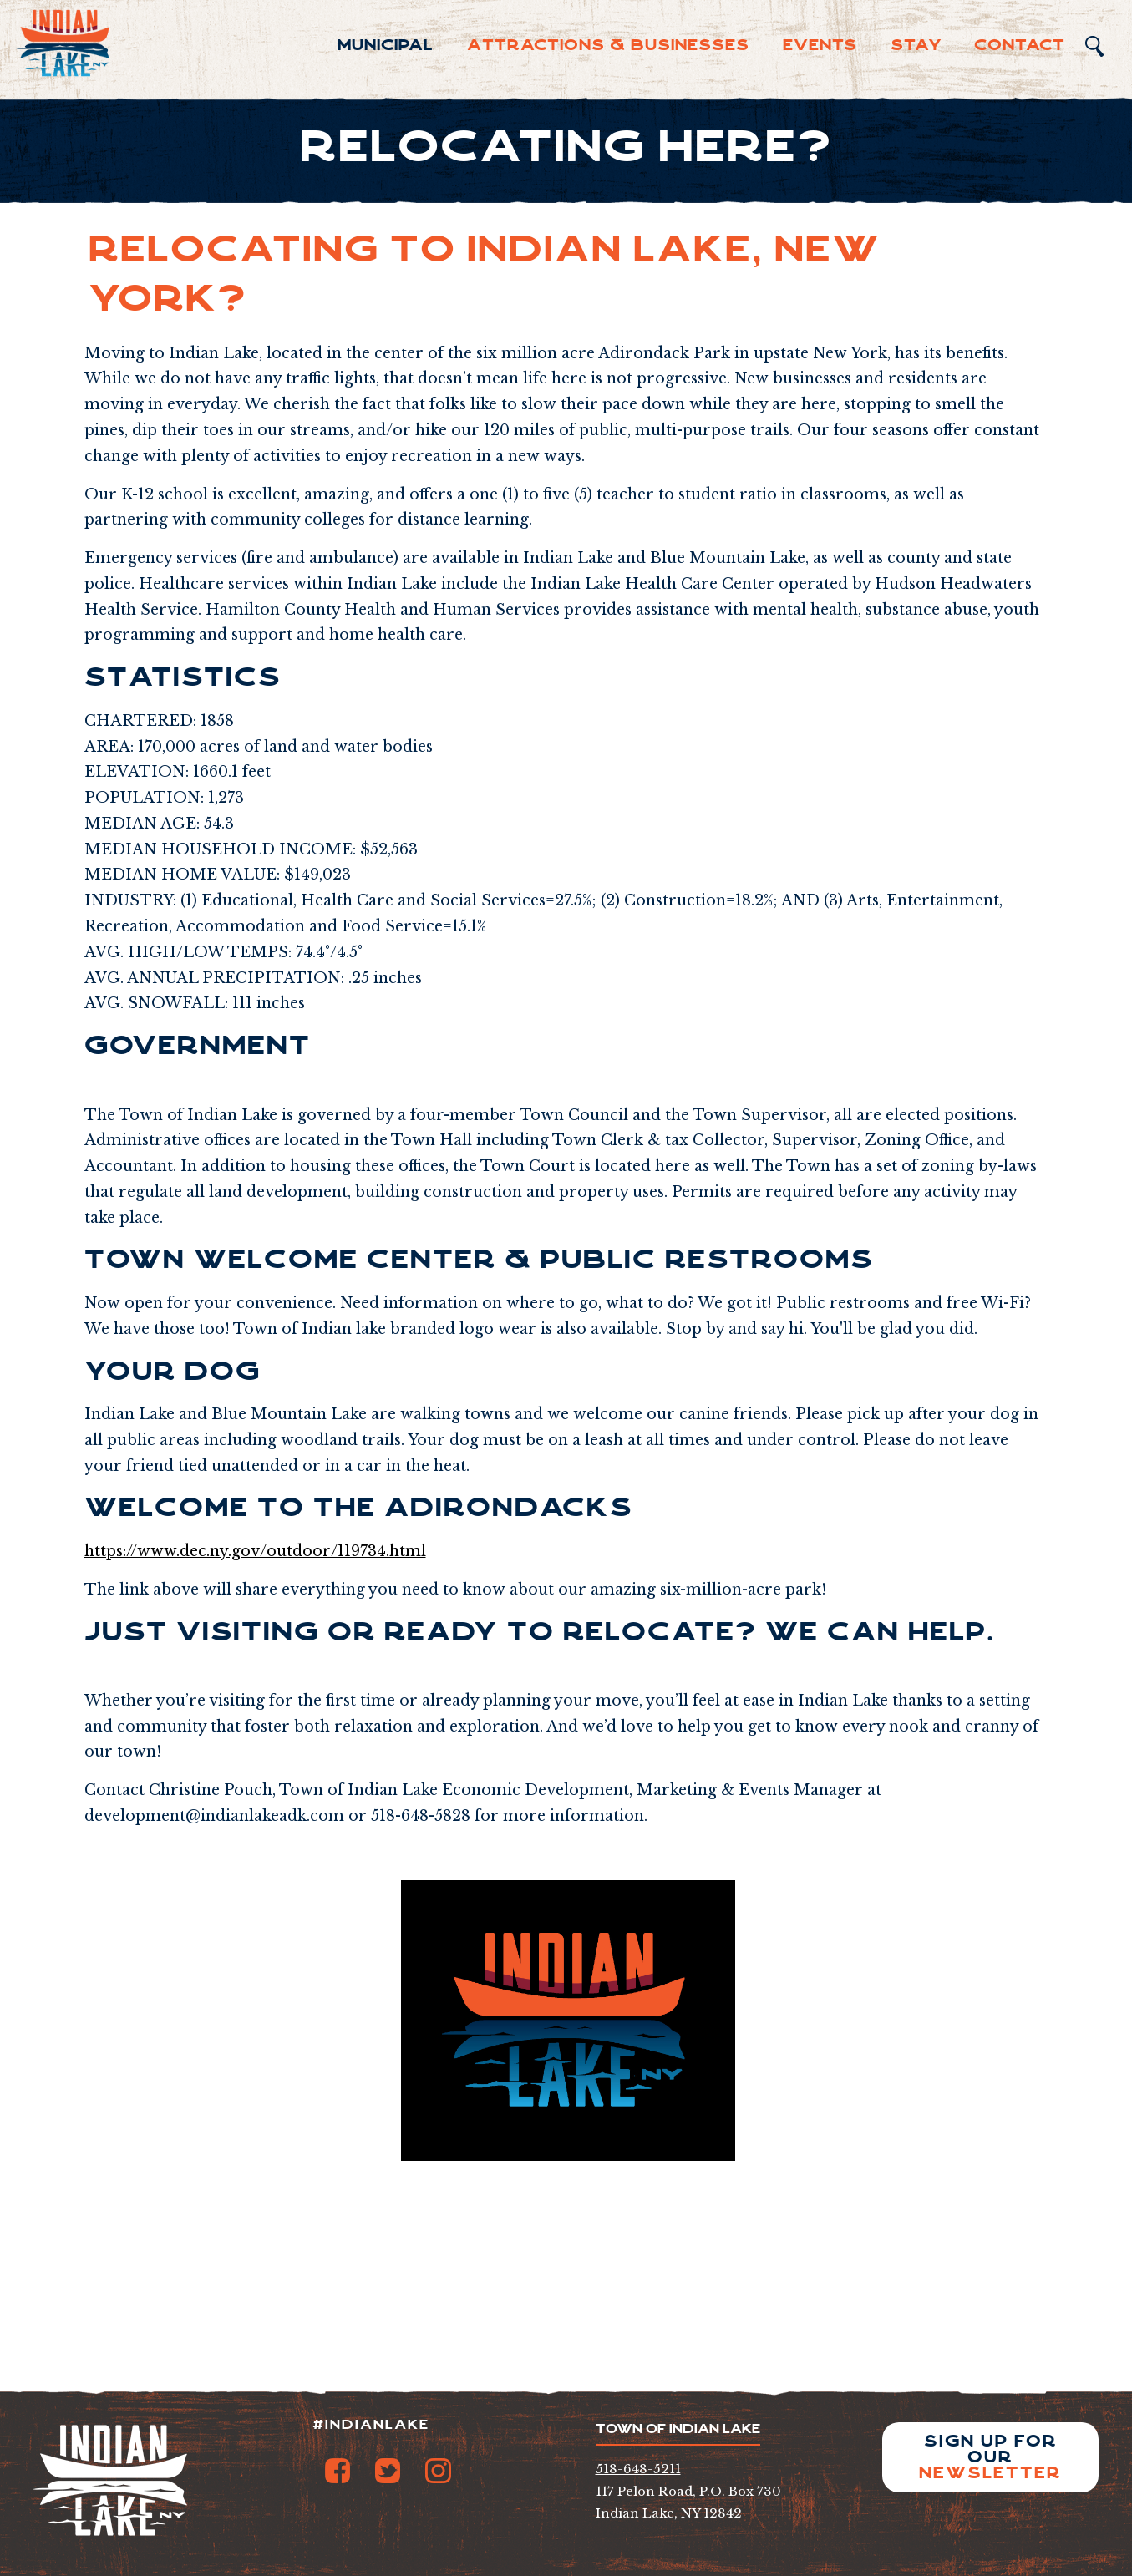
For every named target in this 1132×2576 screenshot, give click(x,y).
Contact (1019, 45)
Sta (916, 45)
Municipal (386, 45)
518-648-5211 (638, 2469)
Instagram (438, 2471)
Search (1094, 45)
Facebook (337, 2471)
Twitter (388, 2471)
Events (820, 45)
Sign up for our (990, 2457)
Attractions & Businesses (608, 45)
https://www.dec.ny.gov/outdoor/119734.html (255, 1551)
